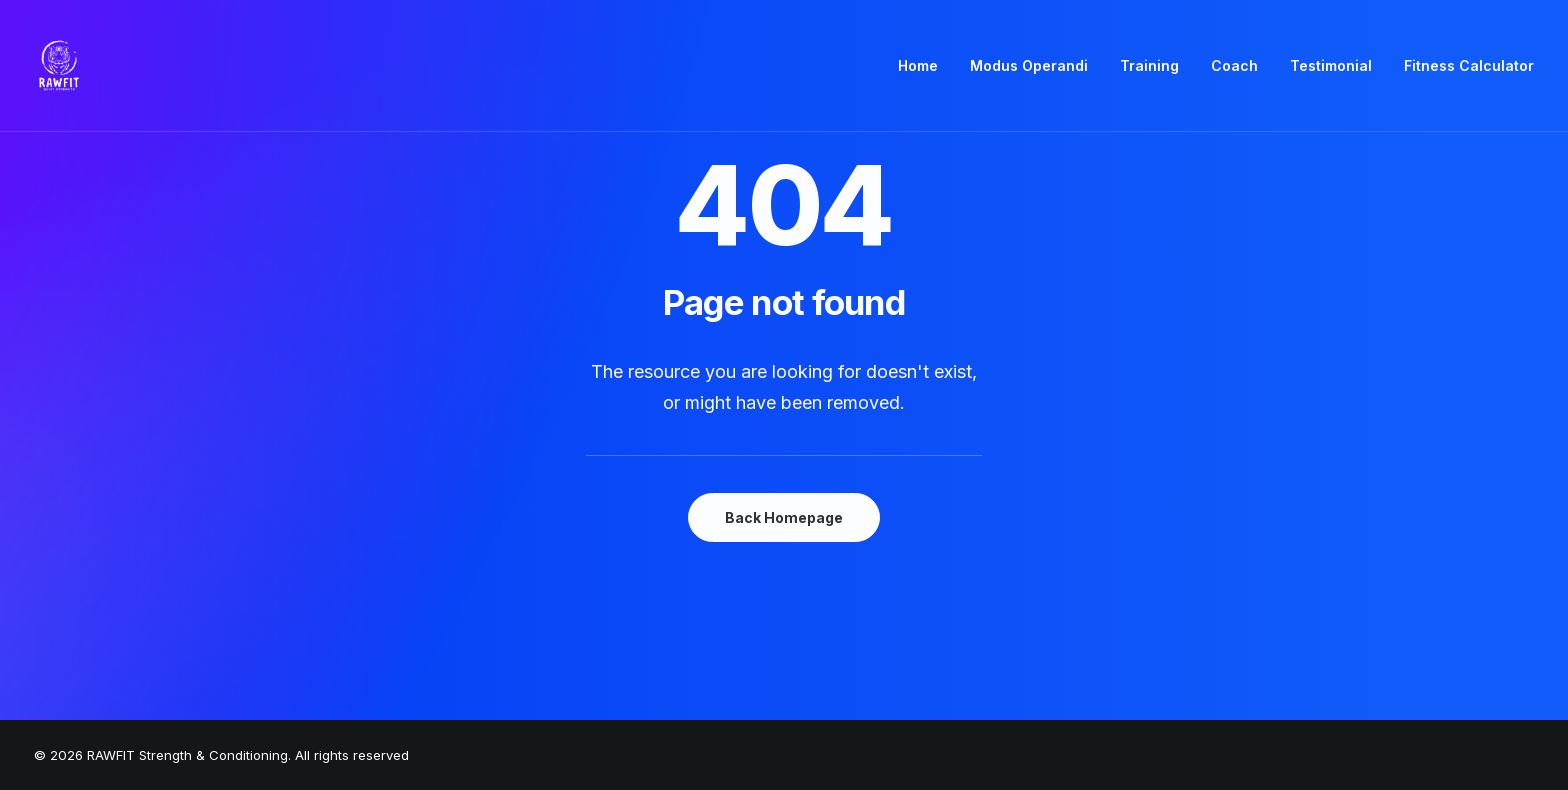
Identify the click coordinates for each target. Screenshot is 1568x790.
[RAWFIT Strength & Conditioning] (59, 66)
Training (1149, 65)
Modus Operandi (1029, 65)
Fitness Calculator (1469, 65)
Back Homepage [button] (784, 517)
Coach (1234, 65)
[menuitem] (925, 66)
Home (918, 65)
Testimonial (1331, 65)
